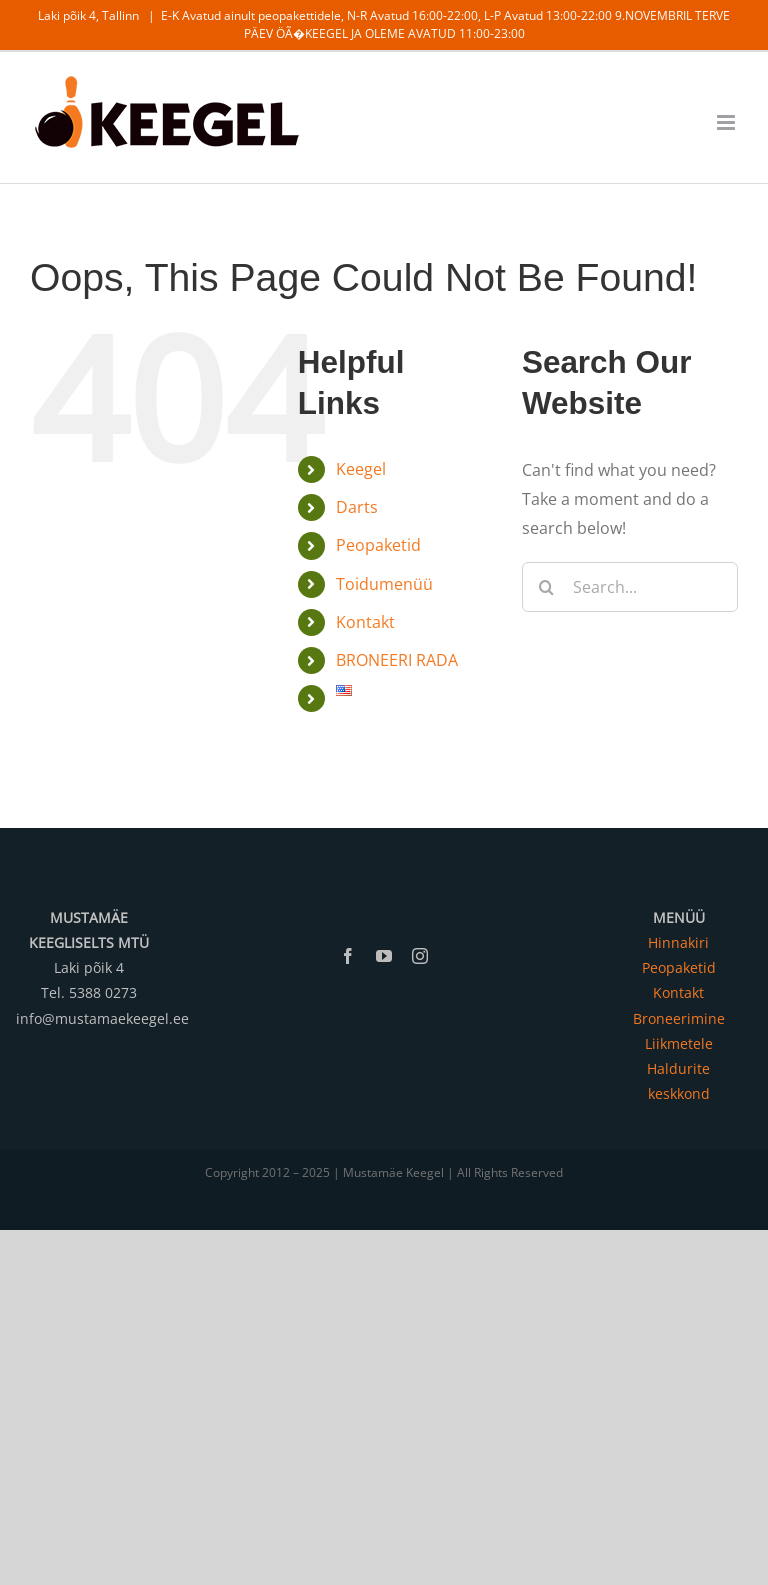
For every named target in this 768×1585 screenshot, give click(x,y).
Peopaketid (378, 545)
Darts (357, 507)
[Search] (547, 587)
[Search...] (630, 587)
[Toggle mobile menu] (727, 122)
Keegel (361, 469)
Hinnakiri (678, 942)
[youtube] (384, 956)
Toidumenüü (384, 584)
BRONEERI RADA (397, 660)
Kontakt (365, 622)
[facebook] (348, 956)
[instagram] (420, 956)
